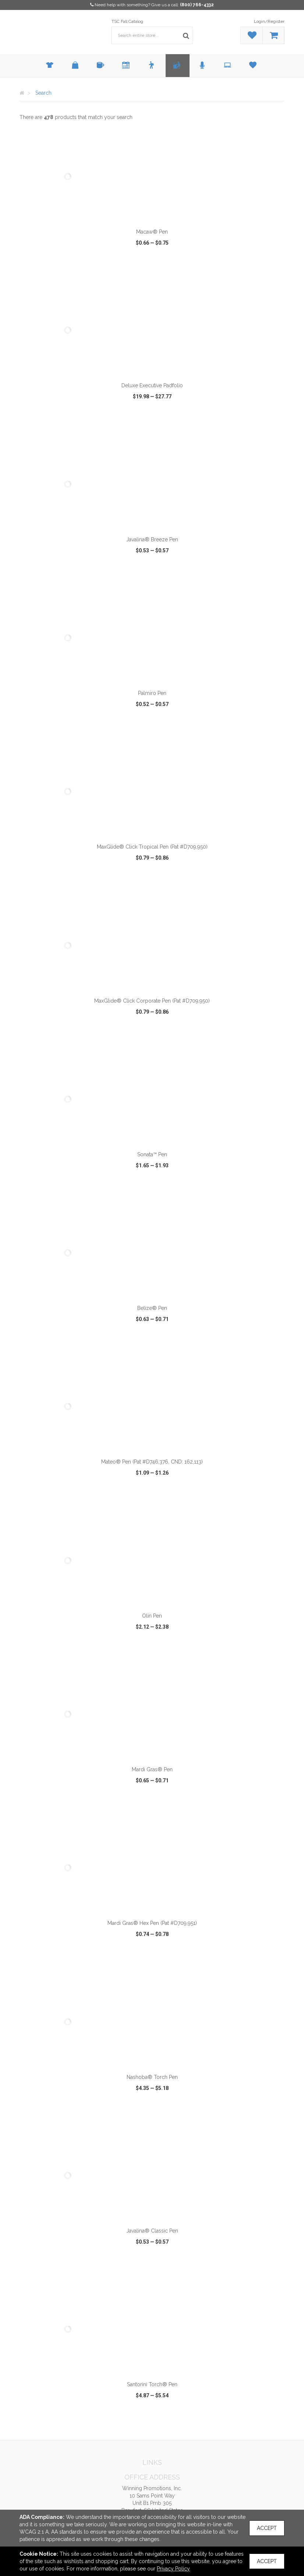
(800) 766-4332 (197, 4)
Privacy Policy (173, 2569)
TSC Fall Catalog (127, 21)
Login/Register (269, 21)
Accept (267, 2528)
